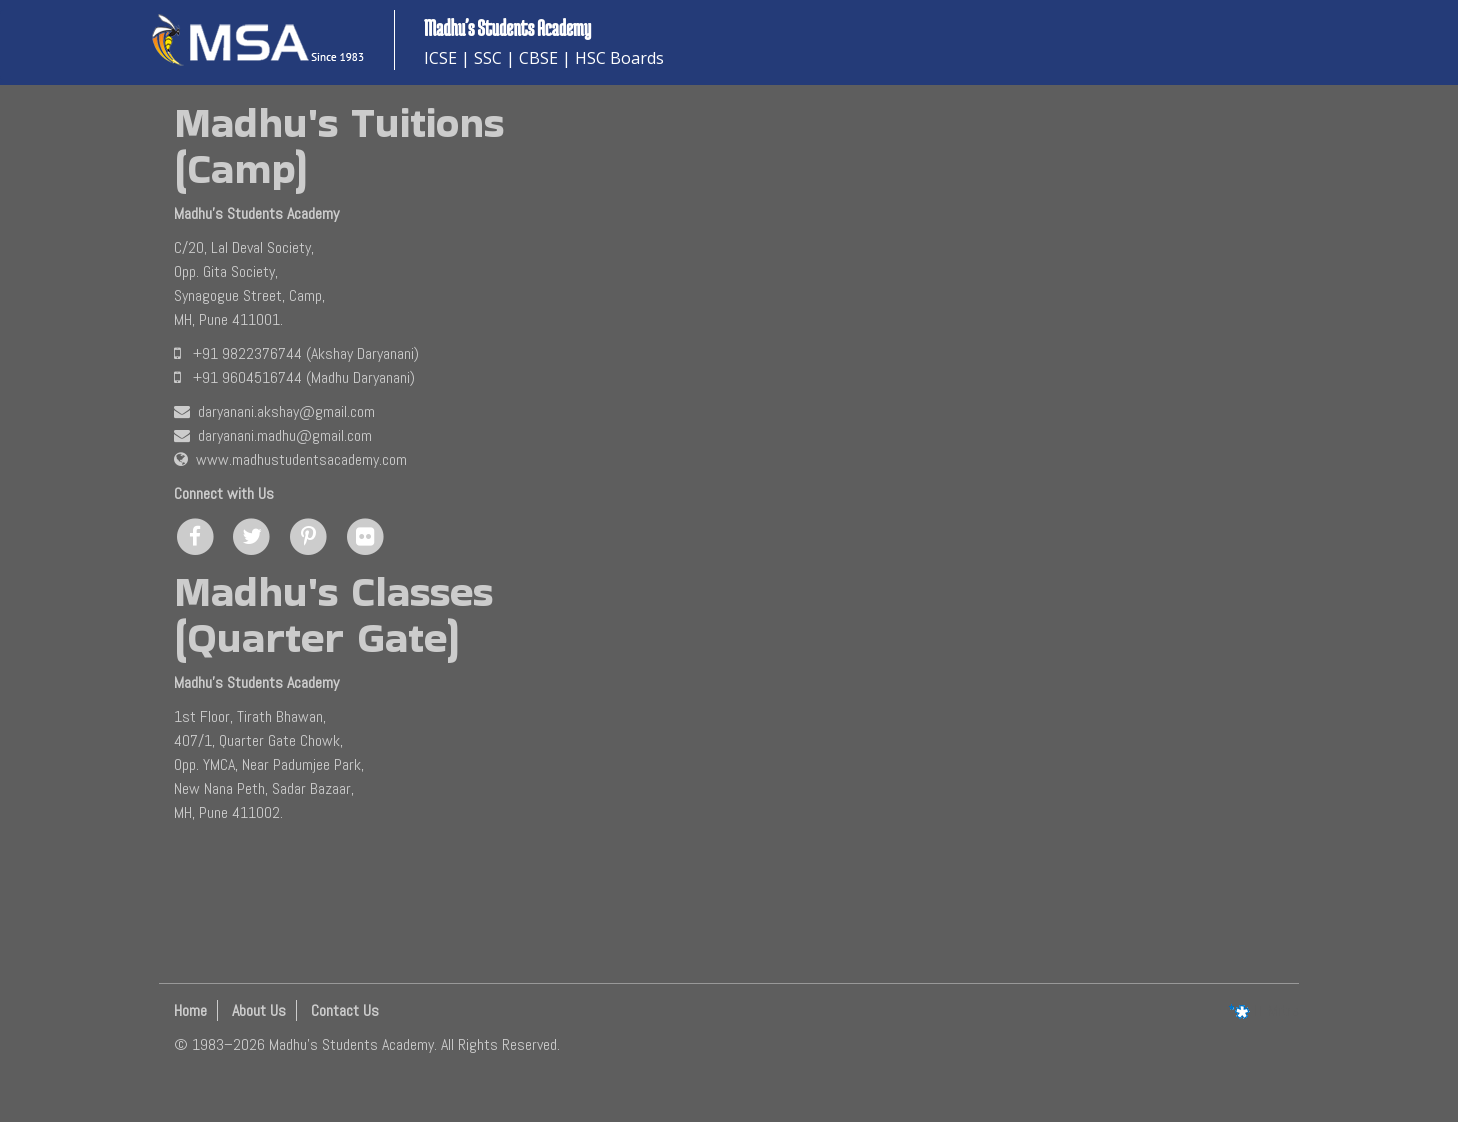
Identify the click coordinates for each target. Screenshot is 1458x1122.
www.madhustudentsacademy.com (290, 459)
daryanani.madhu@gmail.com (273, 435)
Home (190, 1010)
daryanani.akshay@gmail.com (274, 411)
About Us (259, 1010)
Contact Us (345, 1010)
